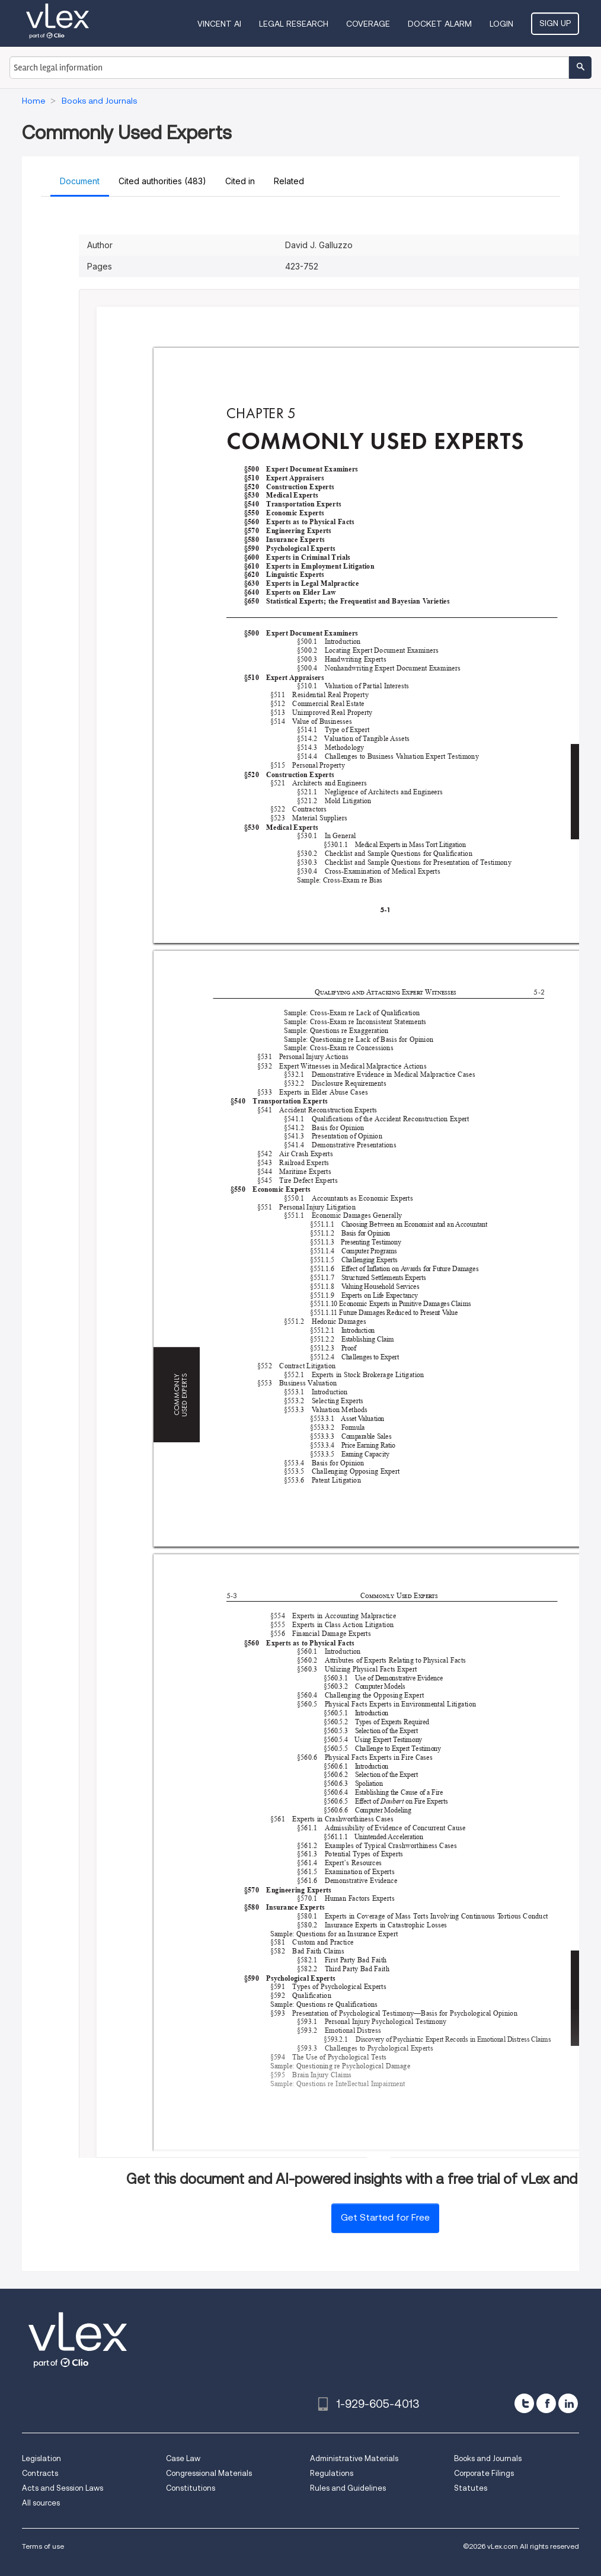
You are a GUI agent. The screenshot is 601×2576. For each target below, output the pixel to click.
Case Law (183, 2458)
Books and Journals (488, 2458)
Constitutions (190, 2488)
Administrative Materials (354, 2458)
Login (501, 23)
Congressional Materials (209, 2473)
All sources (41, 2502)
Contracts (40, 2473)
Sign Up (555, 23)
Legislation (41, 2458)
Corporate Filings (484, 2473)
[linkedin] (568, 2403)
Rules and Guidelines (348, 2488)
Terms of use (43, 2546)
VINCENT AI (219, 23)
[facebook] (546, 2403)
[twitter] (524, 2403)
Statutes (470, 2488)
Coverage (368, 23)
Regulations (331, 2473)
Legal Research (293, 23)
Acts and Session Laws (62, 2488)
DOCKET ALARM (440, 23)
